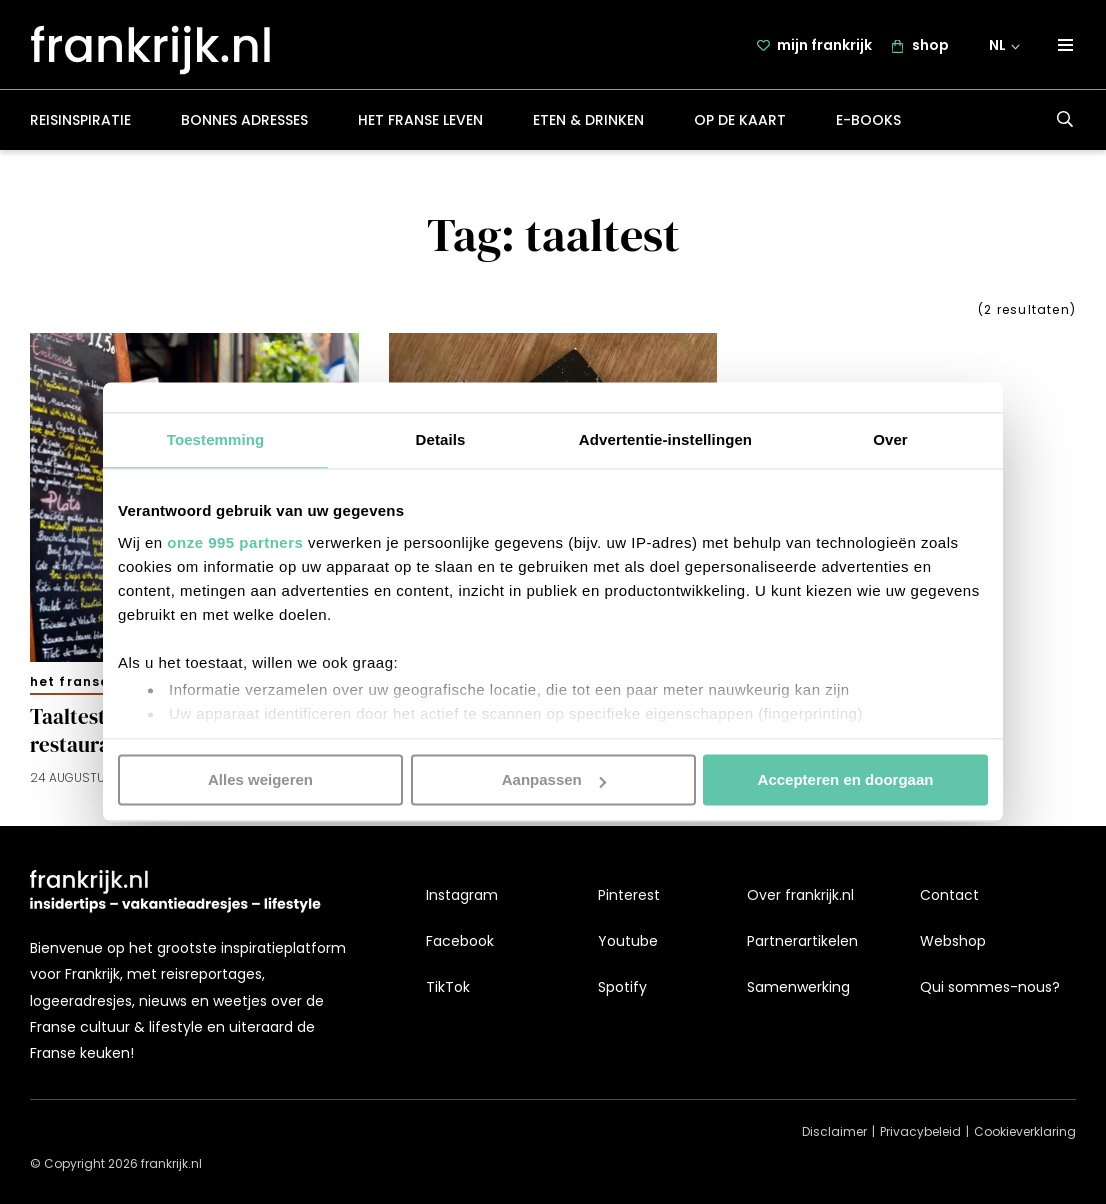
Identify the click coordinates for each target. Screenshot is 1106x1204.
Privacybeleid (920, 1132)
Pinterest (629, 895)
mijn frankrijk (824, 47)
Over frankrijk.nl (800, 895)
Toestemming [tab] (216, 439)
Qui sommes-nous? (990, 988)
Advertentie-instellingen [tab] (665, 439)
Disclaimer (834, 1132)
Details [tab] (441, 439)
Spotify (622, 988)
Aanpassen (554, 779)
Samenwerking (798, 988)
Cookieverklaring (1025, 1132)
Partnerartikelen (802, 941)
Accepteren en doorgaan (846, 779)
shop (930, 47)
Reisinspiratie (80, 124)
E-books (868, 124)
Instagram (462, 895)
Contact (949, 895)
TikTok (448, 988)
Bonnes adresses (244, 124)
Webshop (953, 941)
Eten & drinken (588, 124)
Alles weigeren (260, 779)
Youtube (628, 941)
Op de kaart (740, 124)
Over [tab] (890, 439)
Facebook (460, 941)
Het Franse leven (420, 124)
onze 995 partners (235, 542)
